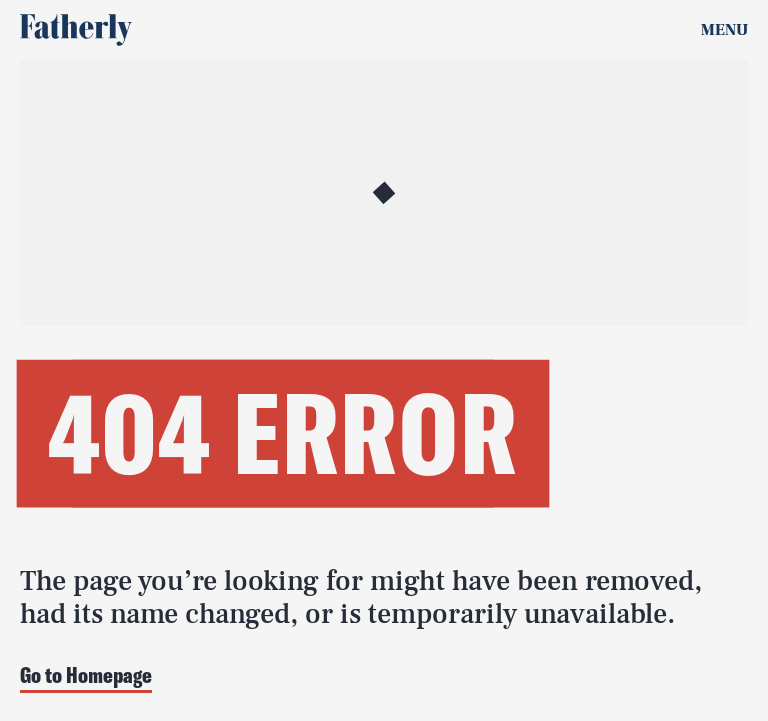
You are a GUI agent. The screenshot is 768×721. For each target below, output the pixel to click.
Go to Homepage (86, 676)
